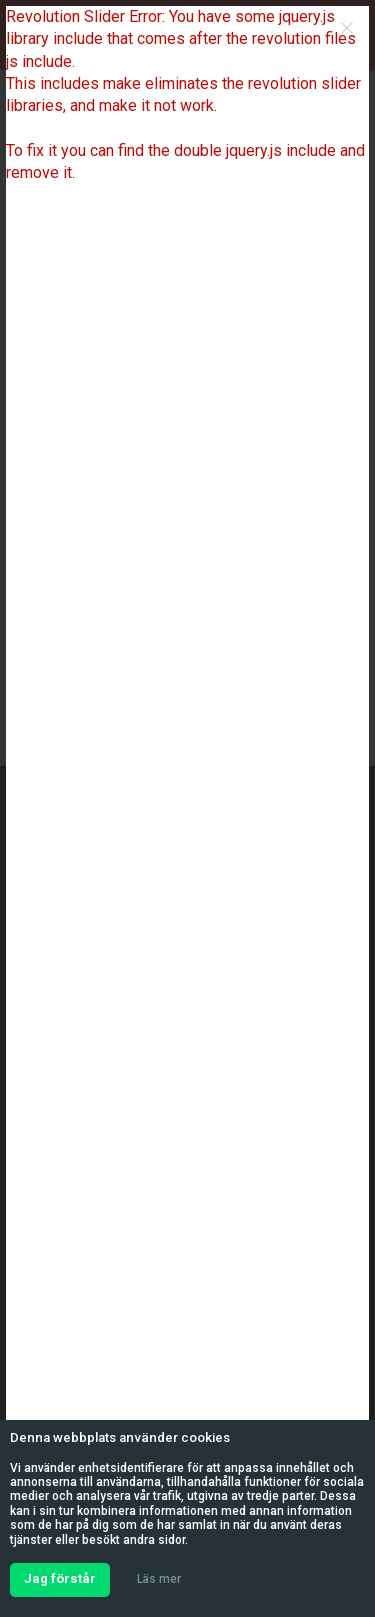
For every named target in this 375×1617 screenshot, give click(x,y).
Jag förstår (60, 1578)
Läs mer (159, 1579)
